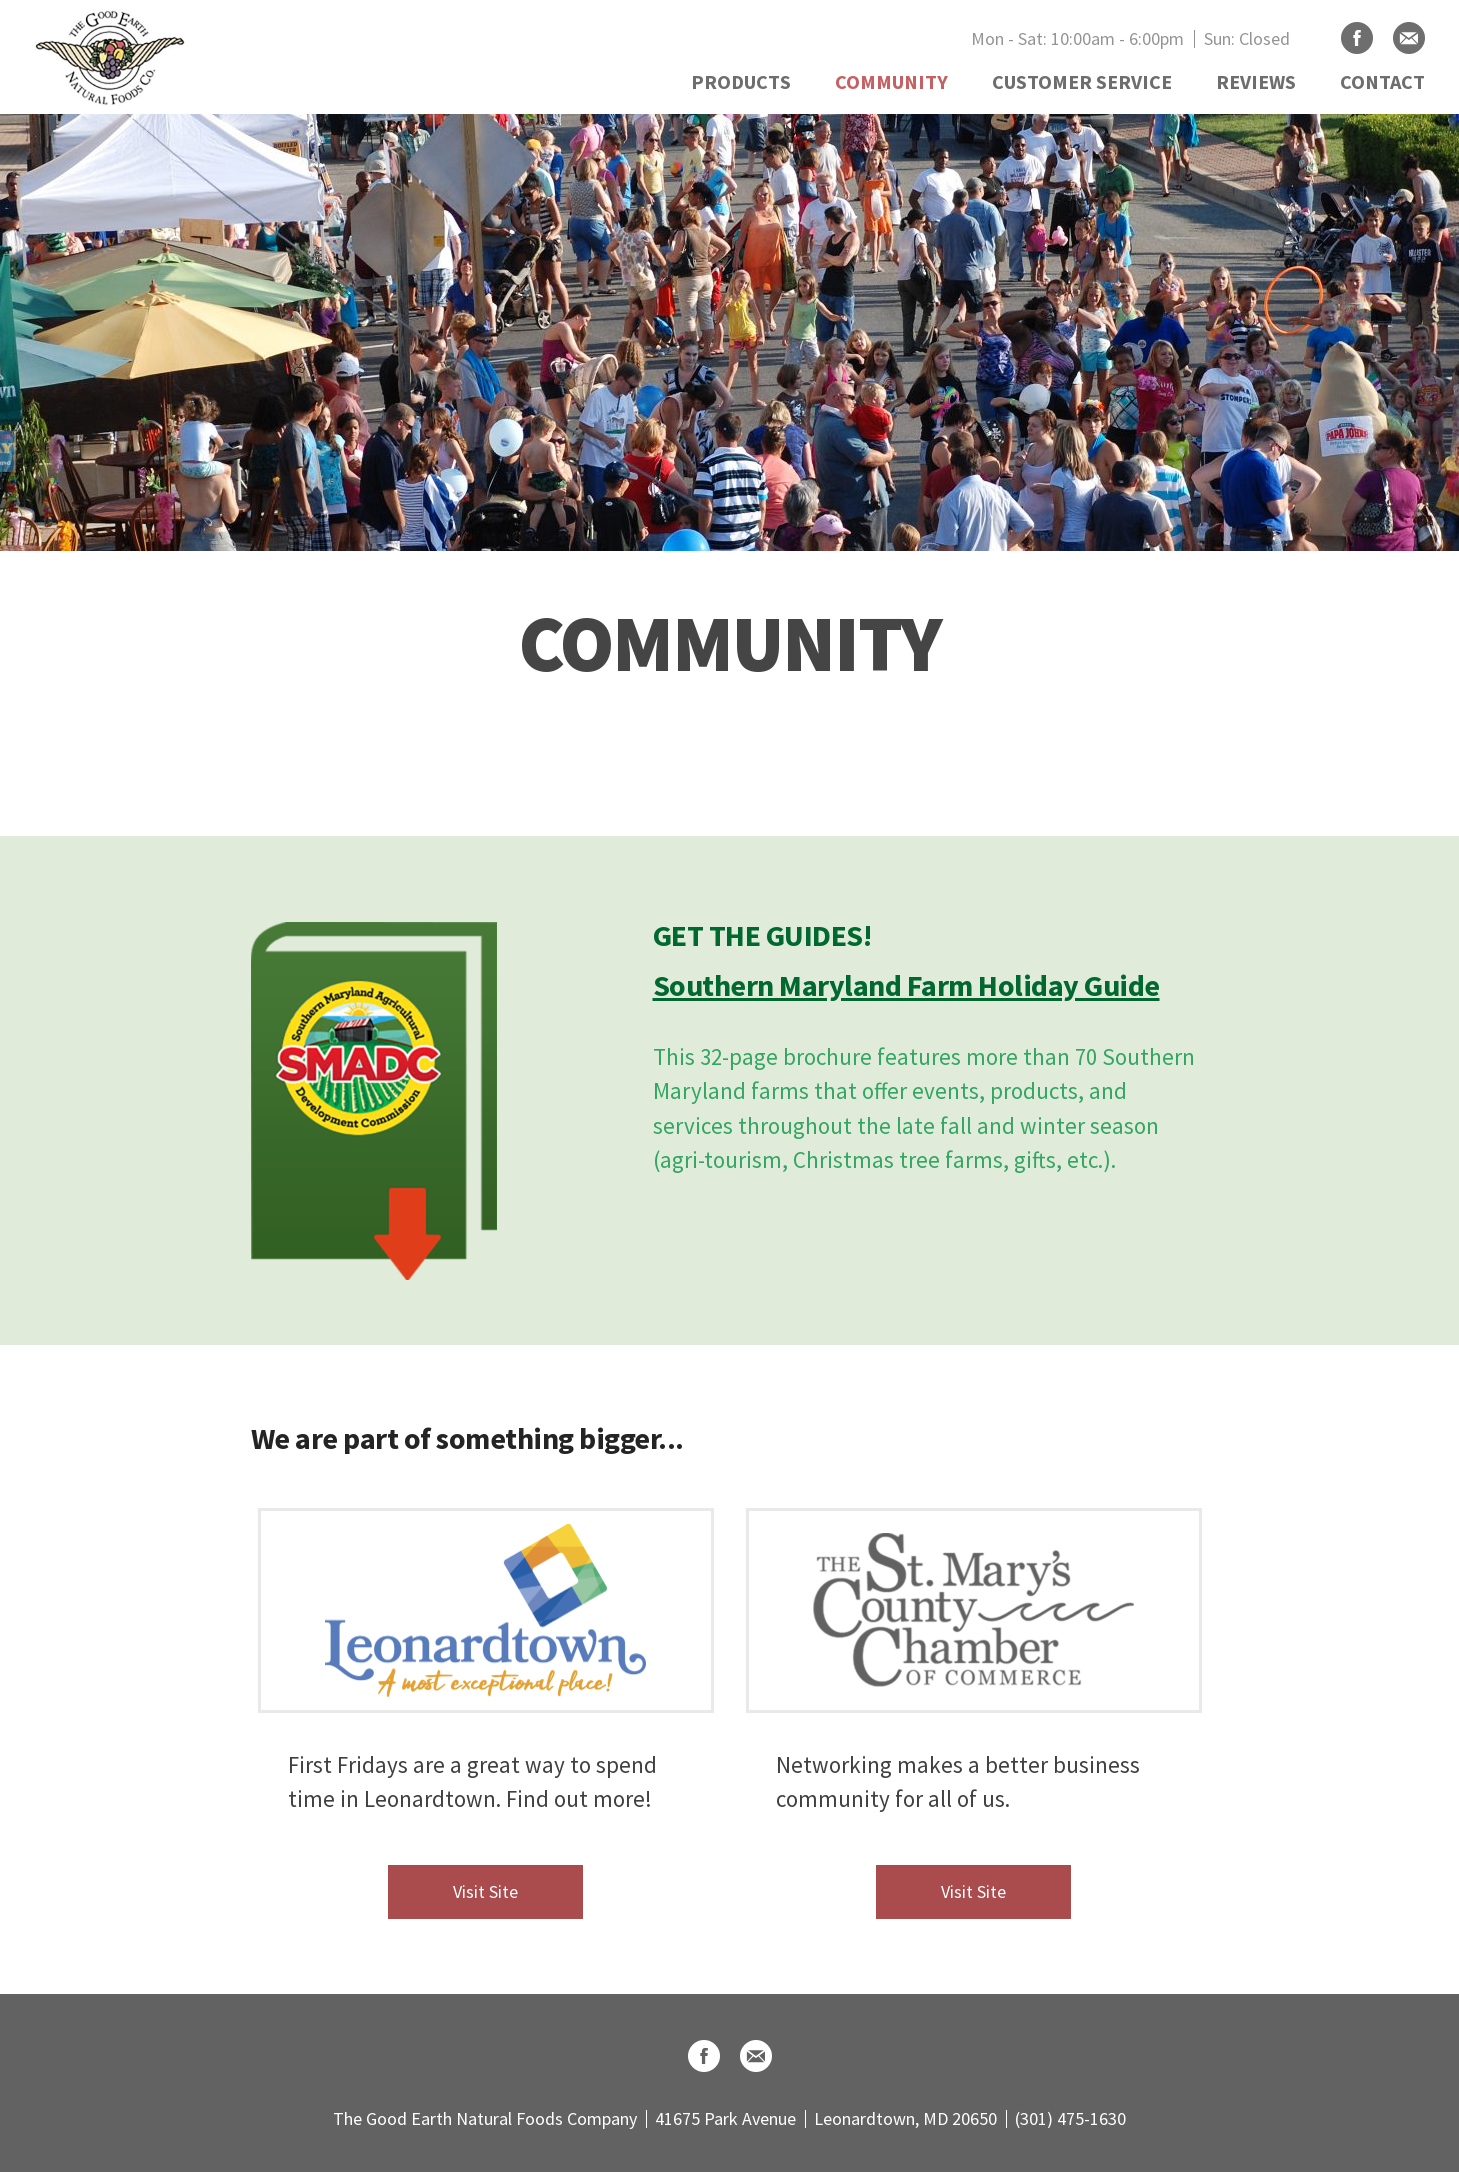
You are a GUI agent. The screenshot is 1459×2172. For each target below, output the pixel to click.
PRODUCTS (741, 81)
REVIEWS (1256, 81)
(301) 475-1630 (1070, 2118)
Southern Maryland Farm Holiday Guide (906, 985)
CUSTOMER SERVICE (1082, 81)
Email (1409, 38)
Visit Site (485, 1891)
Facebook (1357, 38)
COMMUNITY (891, 81)
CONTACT (1382, 81)
